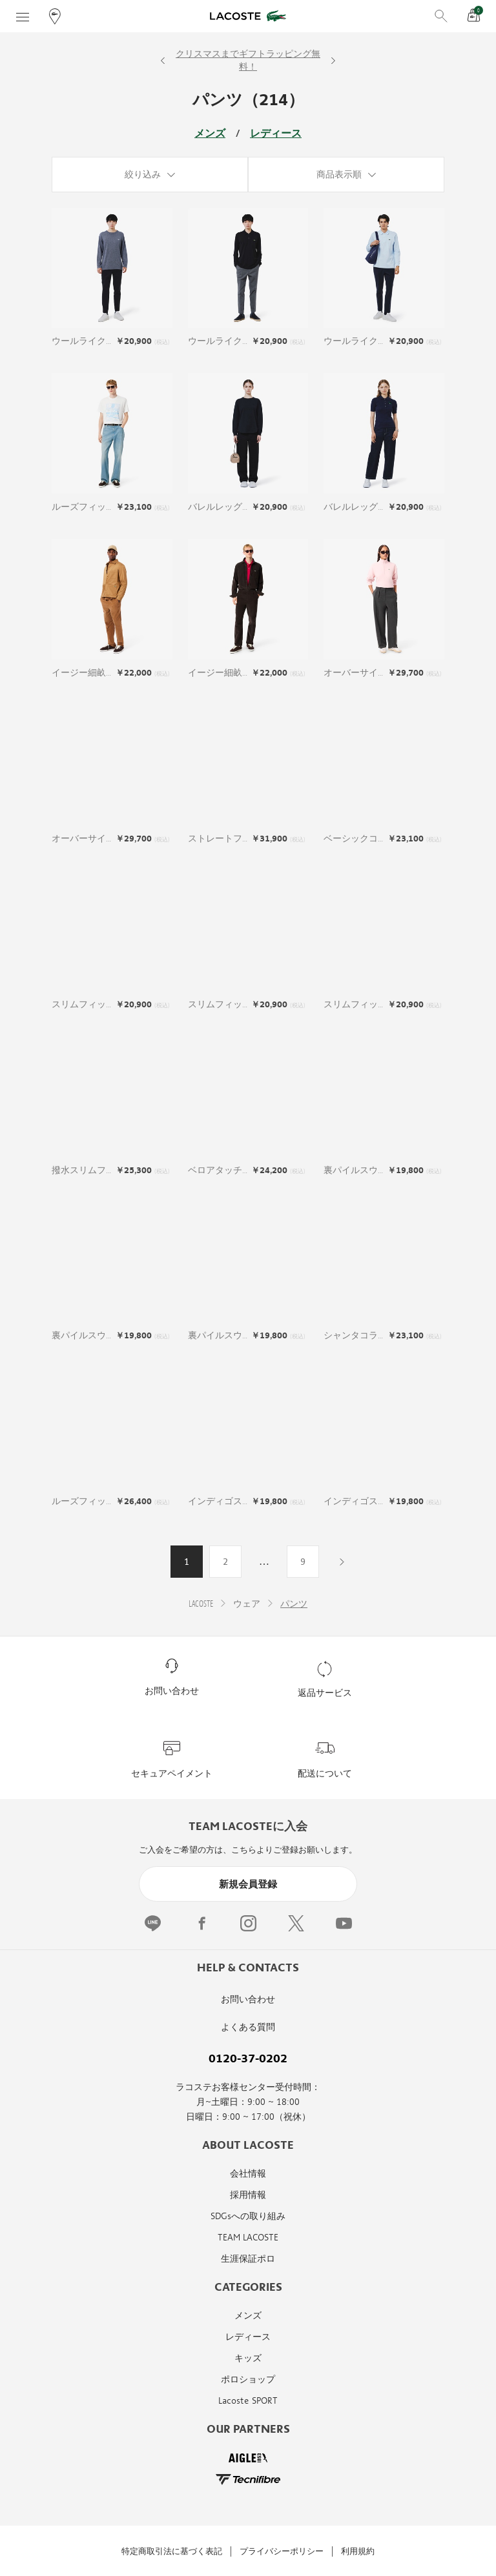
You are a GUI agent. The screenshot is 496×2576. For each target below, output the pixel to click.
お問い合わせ (248, 1999)
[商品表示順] (346, 174)
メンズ (209, 133)
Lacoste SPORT (248, 2401)
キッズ (248, 2358)
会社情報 (248, 2174)
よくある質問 (248, 2027)
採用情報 (248, 2195)
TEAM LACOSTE (248, 2237)
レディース (276, 133)
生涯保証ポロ (248, 2259)
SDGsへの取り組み (248, 2216)
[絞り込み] (150, 174)
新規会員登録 (248, 1884)
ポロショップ (248, 2379)
